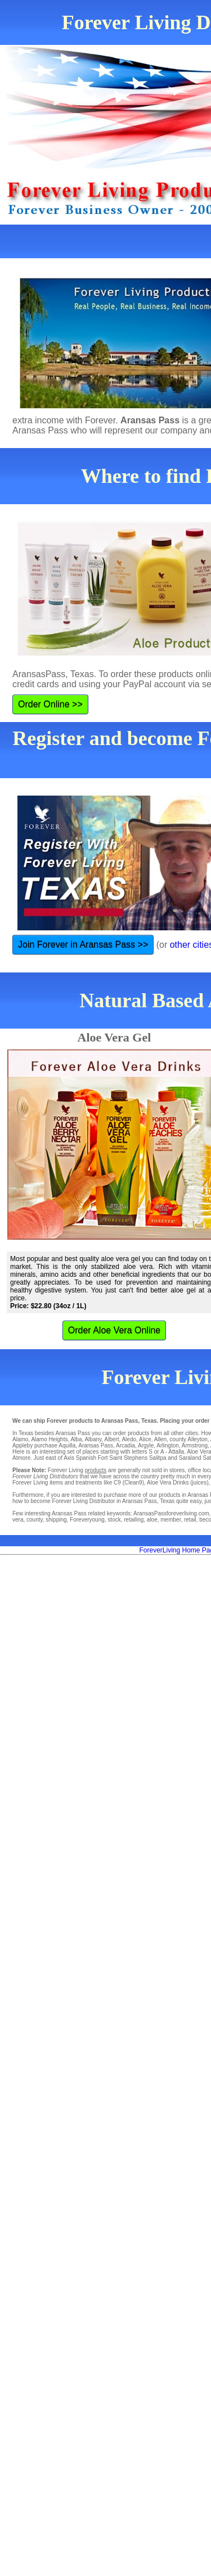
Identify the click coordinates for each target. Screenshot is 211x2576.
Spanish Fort (92, 1458)
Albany (92, 1439)
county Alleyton (189, 1439)
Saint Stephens (128, 1458)
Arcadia (125, 1445)
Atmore (21, 1458)
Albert (111, 1439)
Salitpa (158, 1458)
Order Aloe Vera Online (114, 1330)
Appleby (22, 1445)
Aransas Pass (95, 1445)
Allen (160, 1439)
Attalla (176, 1452)
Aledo (129, 1439)
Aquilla (67, 1445)
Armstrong (195, 1445)
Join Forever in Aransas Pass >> (83, 944)
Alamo (20, 1439)
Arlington (167, 1445)
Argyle (146, 1445)
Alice (145, 1439)
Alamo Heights (49, 1439)
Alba (76, 1439)
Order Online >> (50, 704)
